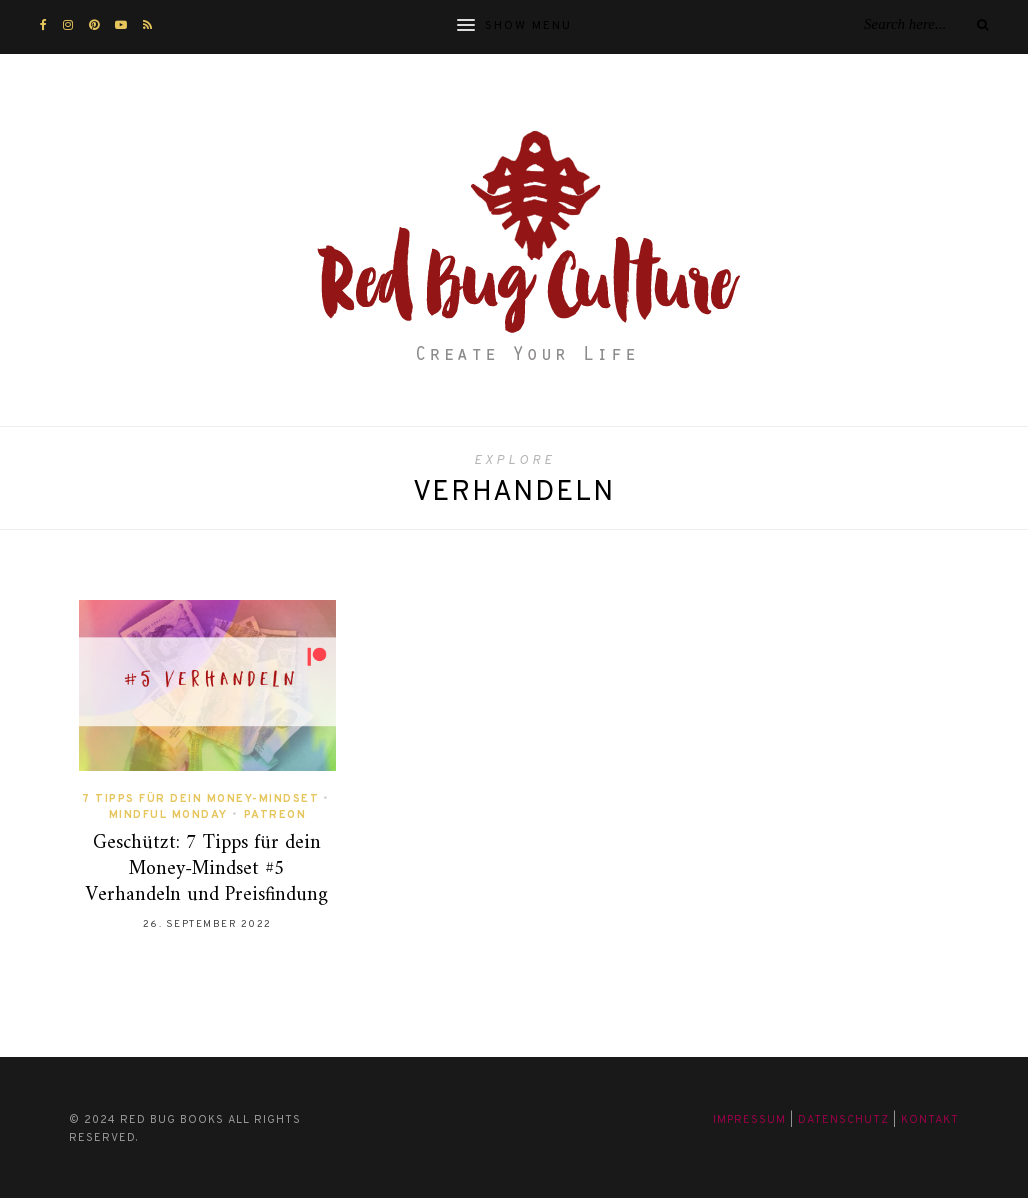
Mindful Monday (168, 815)
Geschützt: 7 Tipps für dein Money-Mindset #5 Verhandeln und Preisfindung (207, 869)
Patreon (275, 815)
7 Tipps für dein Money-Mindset (200, 799)
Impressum (749, 1120)
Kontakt (930, 1120)
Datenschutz (843, 1120)
